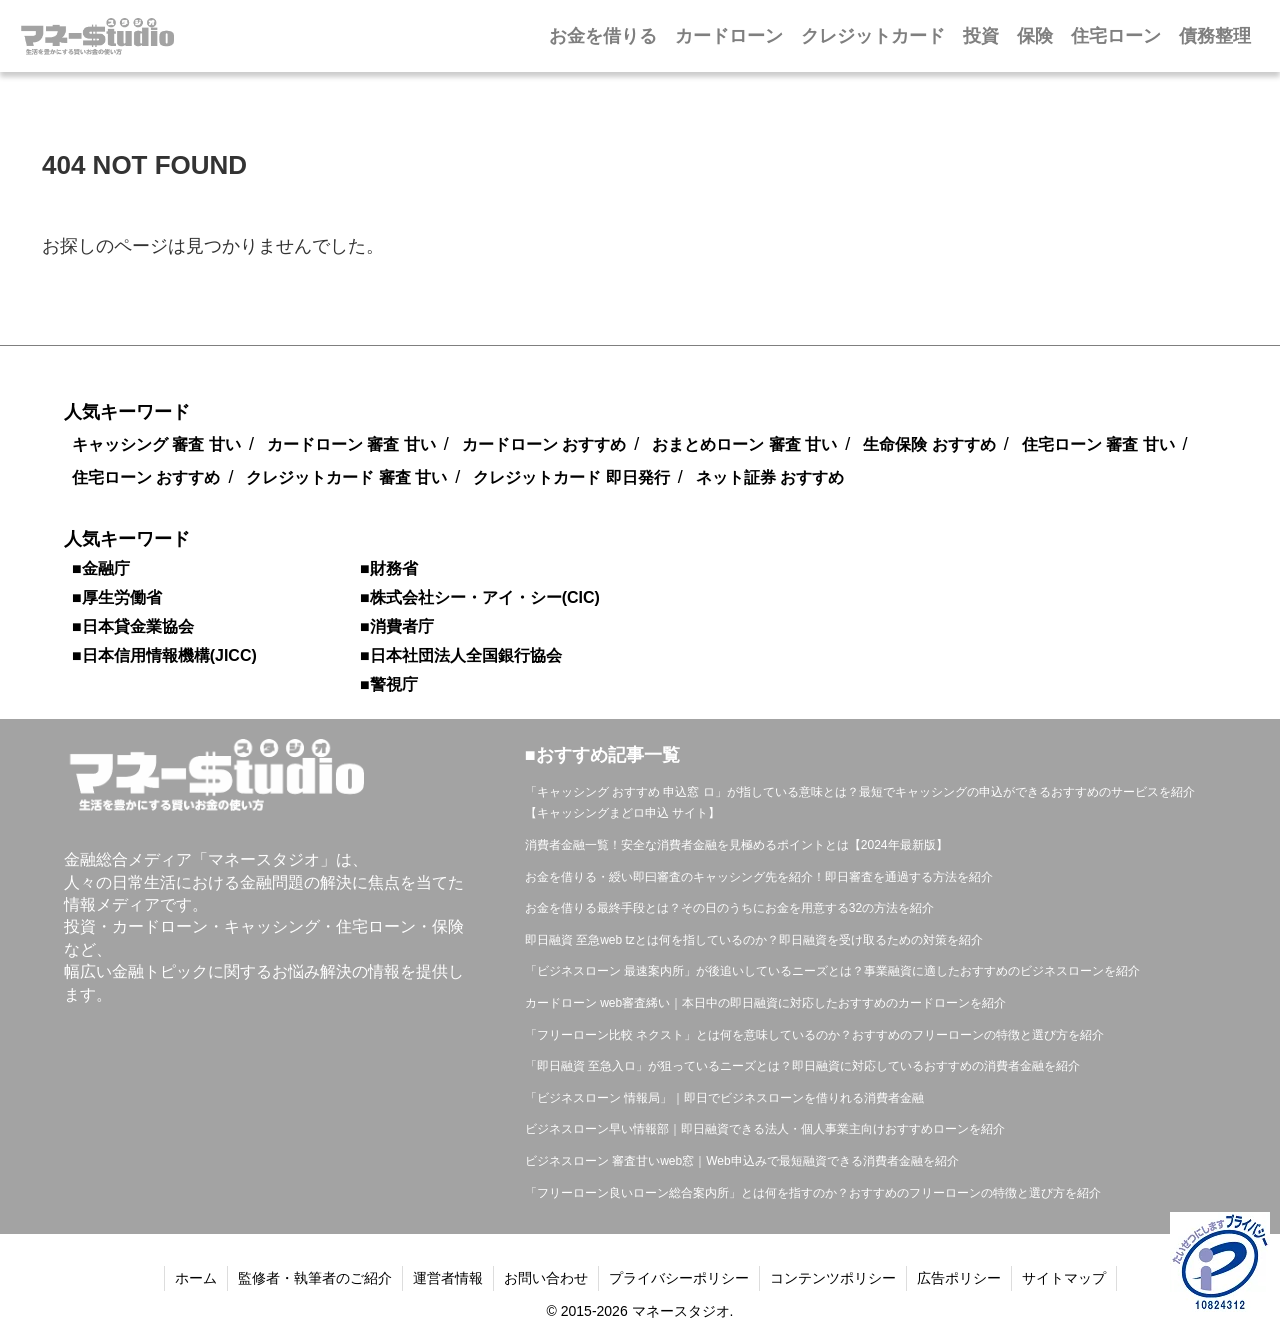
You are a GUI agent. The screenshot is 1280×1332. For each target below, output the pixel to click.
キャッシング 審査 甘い (156, 444)
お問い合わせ (546, 1278)
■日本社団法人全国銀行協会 (461, 655)
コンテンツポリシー (833, 1278)
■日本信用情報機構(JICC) (164, 655)
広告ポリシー (959, 1278)
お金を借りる (603, 36)
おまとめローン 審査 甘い (744, 444)
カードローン (729, 36)
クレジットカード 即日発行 (571, 477)
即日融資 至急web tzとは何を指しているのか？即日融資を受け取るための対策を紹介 (754, 940)
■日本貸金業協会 (133, 626)
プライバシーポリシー (679, 1278)
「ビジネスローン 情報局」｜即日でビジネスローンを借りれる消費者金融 (724, 1098)
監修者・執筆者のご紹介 (315, 1278)
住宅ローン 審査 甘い (1098, 444)
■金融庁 (101, 568)
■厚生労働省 (117, 597)
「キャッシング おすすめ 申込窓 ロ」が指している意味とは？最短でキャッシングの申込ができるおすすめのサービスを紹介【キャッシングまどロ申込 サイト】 (860, 803)
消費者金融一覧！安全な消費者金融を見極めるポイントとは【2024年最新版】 (736, 845)
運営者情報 (448, 1278)
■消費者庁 (397, 626)
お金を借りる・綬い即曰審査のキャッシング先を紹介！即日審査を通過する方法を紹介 (759, 877)
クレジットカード (873, 36)
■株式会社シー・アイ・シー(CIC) (480, 597)
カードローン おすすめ (544, 444)
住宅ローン (1116, 36)
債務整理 (1215, 36)
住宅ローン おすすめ (146, 477)
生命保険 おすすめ (929, 444)
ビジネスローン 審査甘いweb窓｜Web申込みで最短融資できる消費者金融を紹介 (742, 1161)
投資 (981, 36)
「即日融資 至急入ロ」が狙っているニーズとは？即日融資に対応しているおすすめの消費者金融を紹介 (802, 1066)
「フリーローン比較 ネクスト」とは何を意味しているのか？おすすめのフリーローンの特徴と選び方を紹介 (814, 1035)
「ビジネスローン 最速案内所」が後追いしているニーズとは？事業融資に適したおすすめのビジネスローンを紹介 (832, 971)
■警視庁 (389, 684)
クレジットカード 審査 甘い (346, 477)
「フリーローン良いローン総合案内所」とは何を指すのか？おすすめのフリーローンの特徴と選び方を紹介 (813, 1193)
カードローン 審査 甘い (351, 444)
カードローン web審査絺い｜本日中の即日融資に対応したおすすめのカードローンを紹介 (765, 1003)
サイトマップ (1064, 1278)
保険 (1035, 36)
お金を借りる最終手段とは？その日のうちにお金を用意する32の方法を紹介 (729, 908)
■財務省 (389, 568)
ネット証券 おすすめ (770, 477)
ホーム (196, 1278)
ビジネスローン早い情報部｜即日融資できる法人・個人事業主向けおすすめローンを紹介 (765, 1129)
